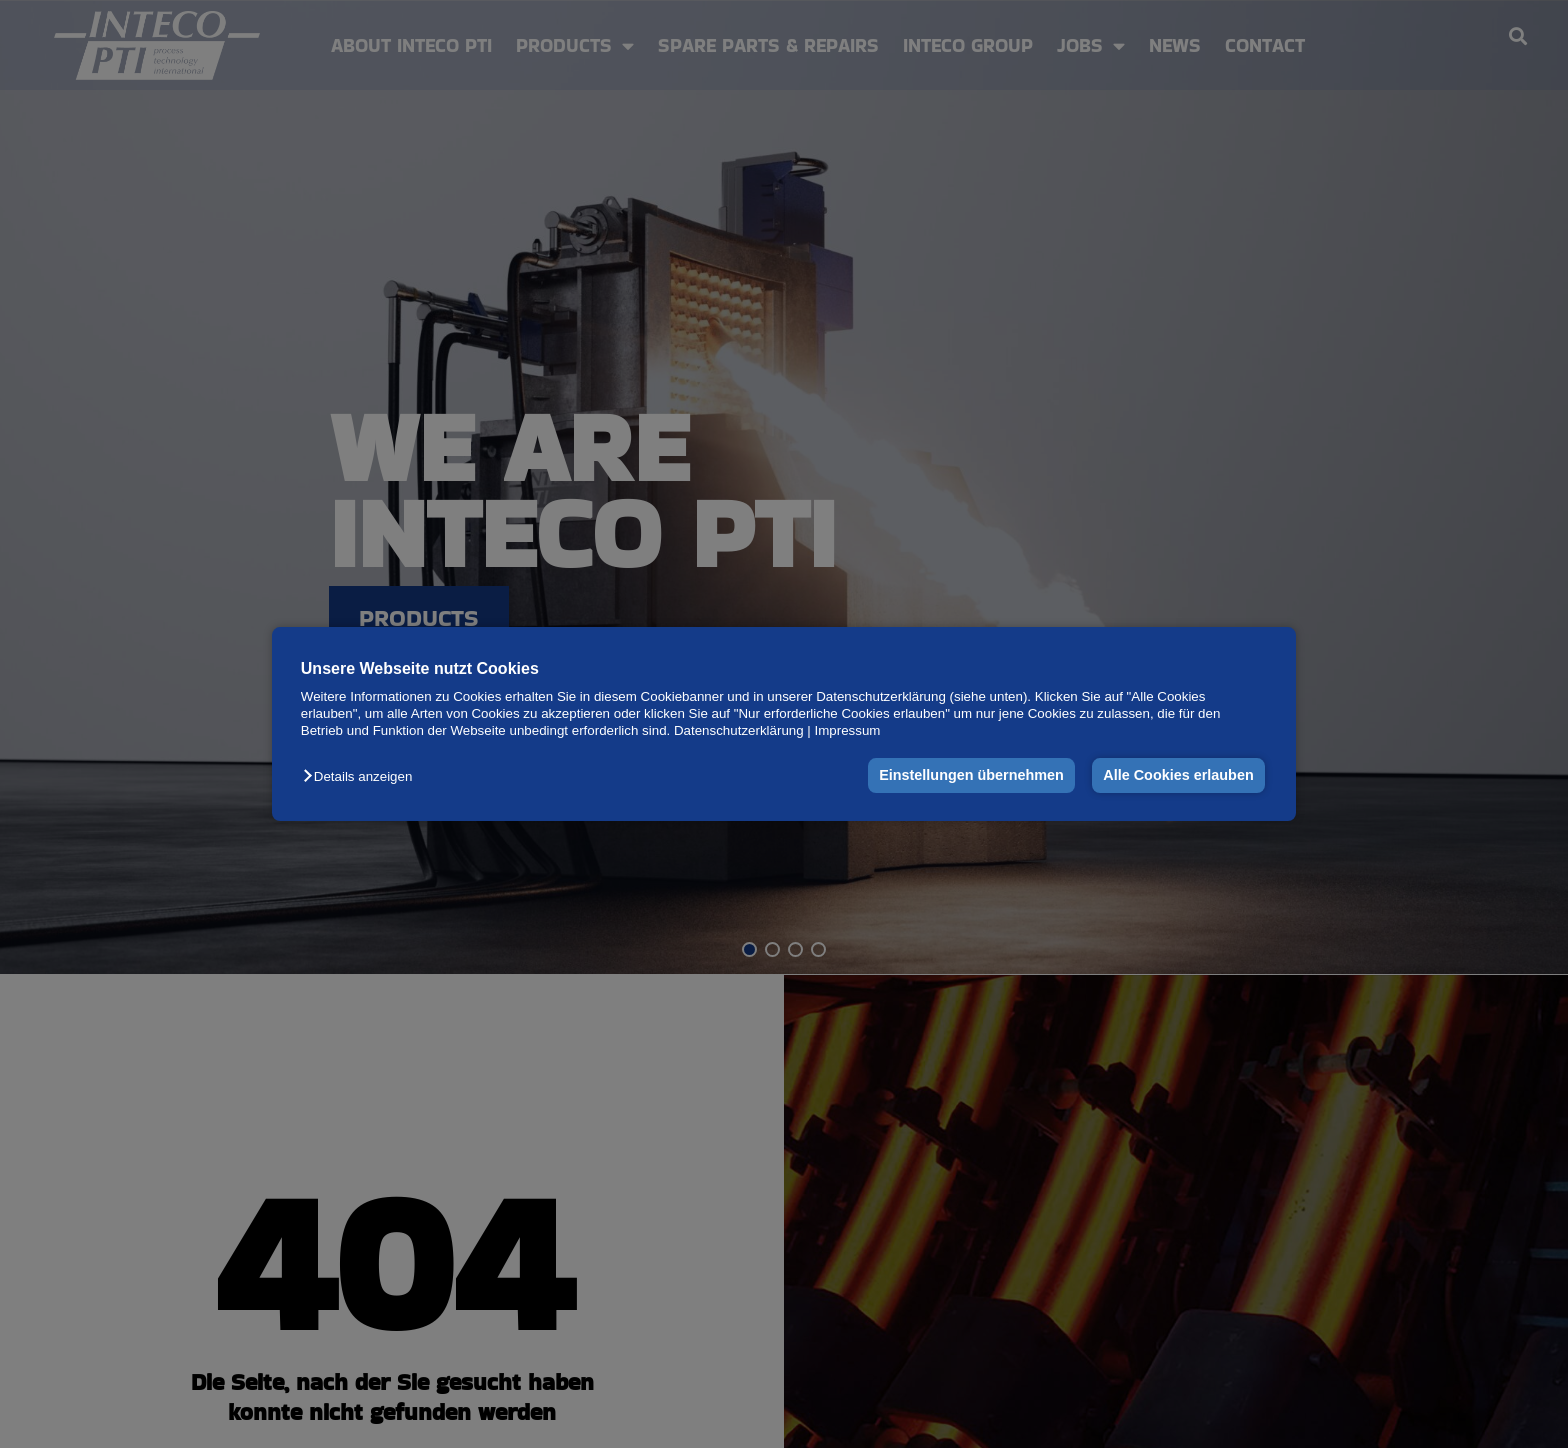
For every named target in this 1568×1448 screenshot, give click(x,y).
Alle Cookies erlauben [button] (1178, 776)
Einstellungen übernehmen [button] (971, 776)
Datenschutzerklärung (739, 731)
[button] (362, 777)
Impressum (848, 731)
